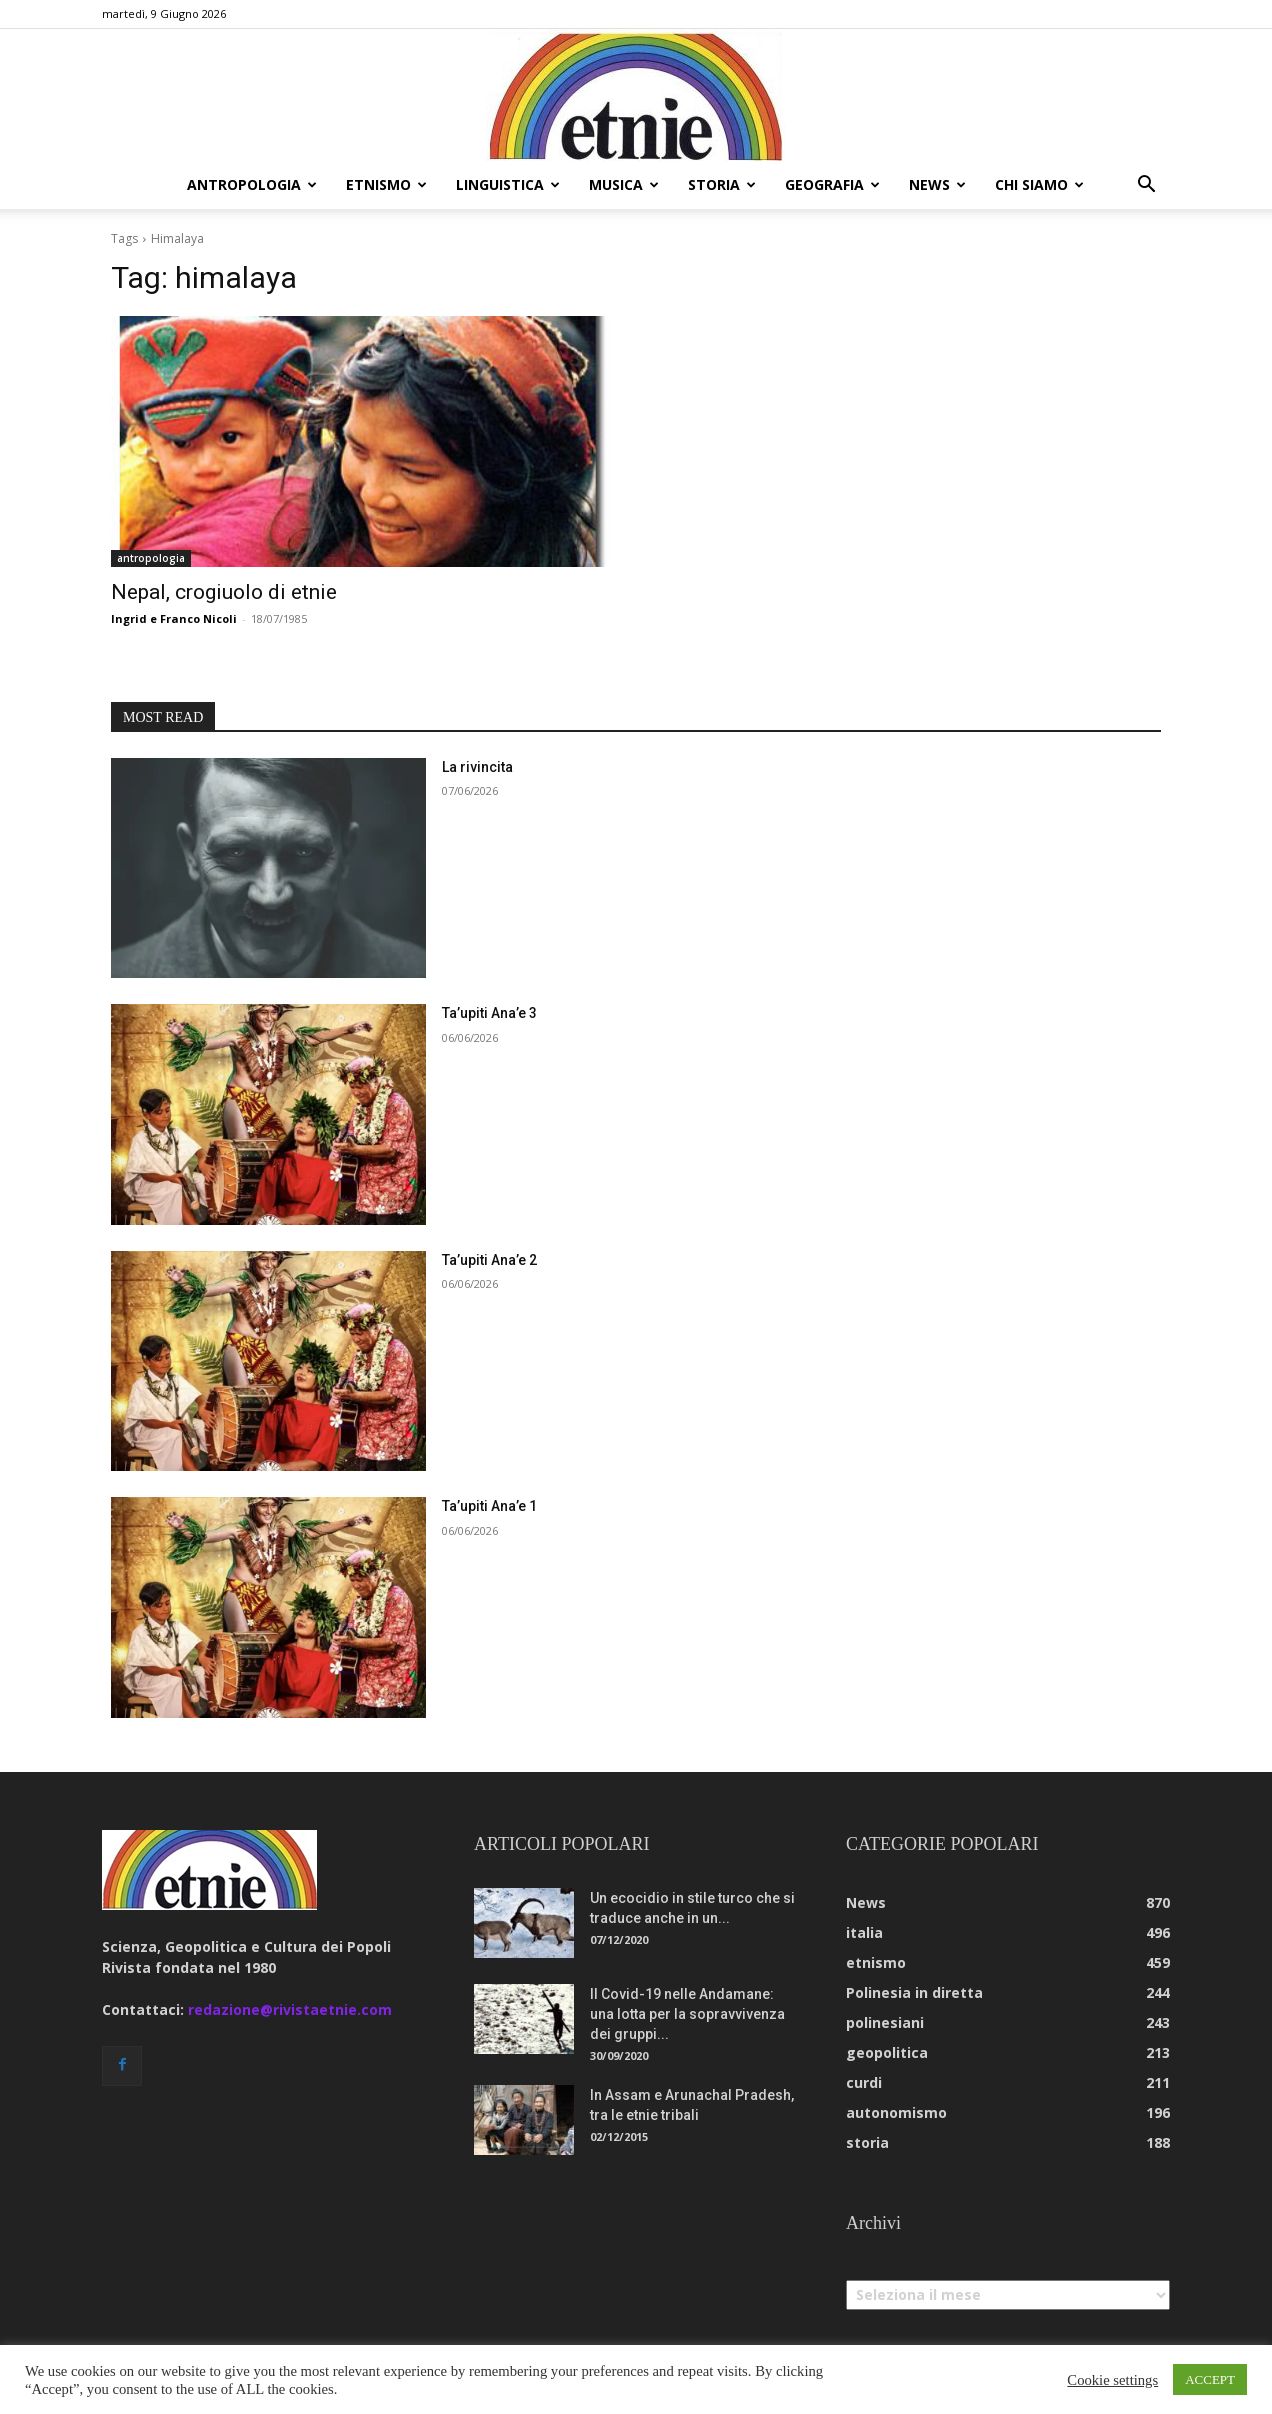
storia (722, 184)
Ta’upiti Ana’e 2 (489, 1260)
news (937, 184)
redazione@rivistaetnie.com (290, 2009)
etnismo (386, 184)
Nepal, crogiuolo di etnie (224, 592)
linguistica (508, 184)
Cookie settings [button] (1112, 2380)
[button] (1146, 186)
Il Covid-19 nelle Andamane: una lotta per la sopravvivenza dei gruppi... (687, 2014)
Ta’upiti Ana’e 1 (489, 1506)
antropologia (252, 184)
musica (624, 184)
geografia (832, 184)
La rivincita (477, 767)
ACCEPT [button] (1210, 2379)
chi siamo (1039, 184)
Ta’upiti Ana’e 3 (489, 1013)
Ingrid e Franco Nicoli (174, 618)
